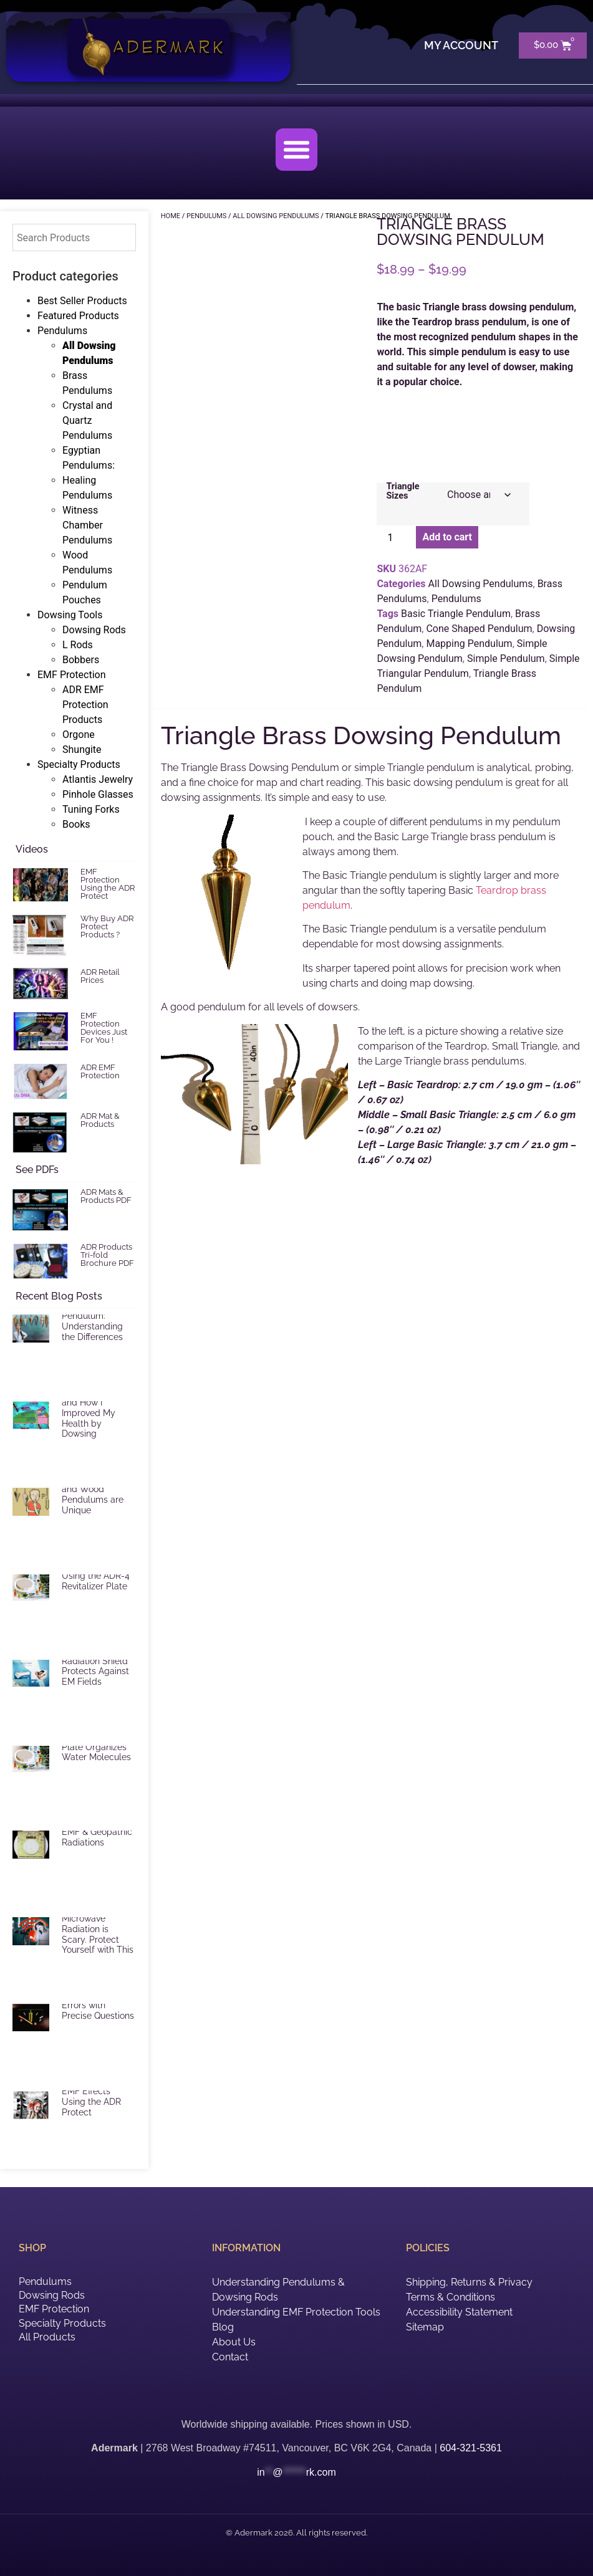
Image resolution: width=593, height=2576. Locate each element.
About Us (234, 2342)
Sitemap (425, 2327)
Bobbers (80, 660)
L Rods (77, 645)
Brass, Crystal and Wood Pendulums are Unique (92, 1494)
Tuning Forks (91, 809)
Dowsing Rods (94, 630)
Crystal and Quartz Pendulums (87, 420)
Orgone (78, 734)
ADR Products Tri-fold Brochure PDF (107, 1255)
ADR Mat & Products (100, 1120)
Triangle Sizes (402, 491)
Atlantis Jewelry (97, 779)
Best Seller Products (82, 301)
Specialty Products (78, 764)
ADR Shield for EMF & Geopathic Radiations (97, 1831)
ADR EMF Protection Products (85, 704)
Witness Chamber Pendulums (87, 525)
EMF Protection (71, 675)
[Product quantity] (395, 537)
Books (76, 824)
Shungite (82, 749)
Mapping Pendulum (469, 643)
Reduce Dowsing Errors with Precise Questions (98, 2005)
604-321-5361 (471, 2448)
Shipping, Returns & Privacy (469, 2282)
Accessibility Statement (459, 2312)
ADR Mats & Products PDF (106, 1196)
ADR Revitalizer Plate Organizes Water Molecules (96, 1747)
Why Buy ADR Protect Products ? (106, 926)
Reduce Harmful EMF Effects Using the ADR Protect (95, 2096)
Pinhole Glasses (97, 794)
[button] (297, 149)
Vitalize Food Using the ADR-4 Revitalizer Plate (96, 1575)
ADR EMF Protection (100, 1071)
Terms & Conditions (450, 2297)
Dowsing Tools (69, 615)
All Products (47, 2337)
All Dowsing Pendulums (480, 584)
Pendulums (62, 331)
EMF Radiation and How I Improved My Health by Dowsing (91, 1413)
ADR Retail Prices (100, 976)
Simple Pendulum (506, 658)
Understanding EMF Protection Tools (296, 2312)
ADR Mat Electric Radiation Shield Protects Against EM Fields (96, 1666)
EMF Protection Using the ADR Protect (107, 884)
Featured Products (78, 316)
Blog (223, 2327)
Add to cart (447, 537)
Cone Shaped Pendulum (479, 628)
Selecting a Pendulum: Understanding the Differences (92, 1320)
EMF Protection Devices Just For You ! (103, 1028)
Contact (230, 2357)
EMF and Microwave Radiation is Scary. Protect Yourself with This (97, 1929)
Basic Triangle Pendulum (456, 614)
